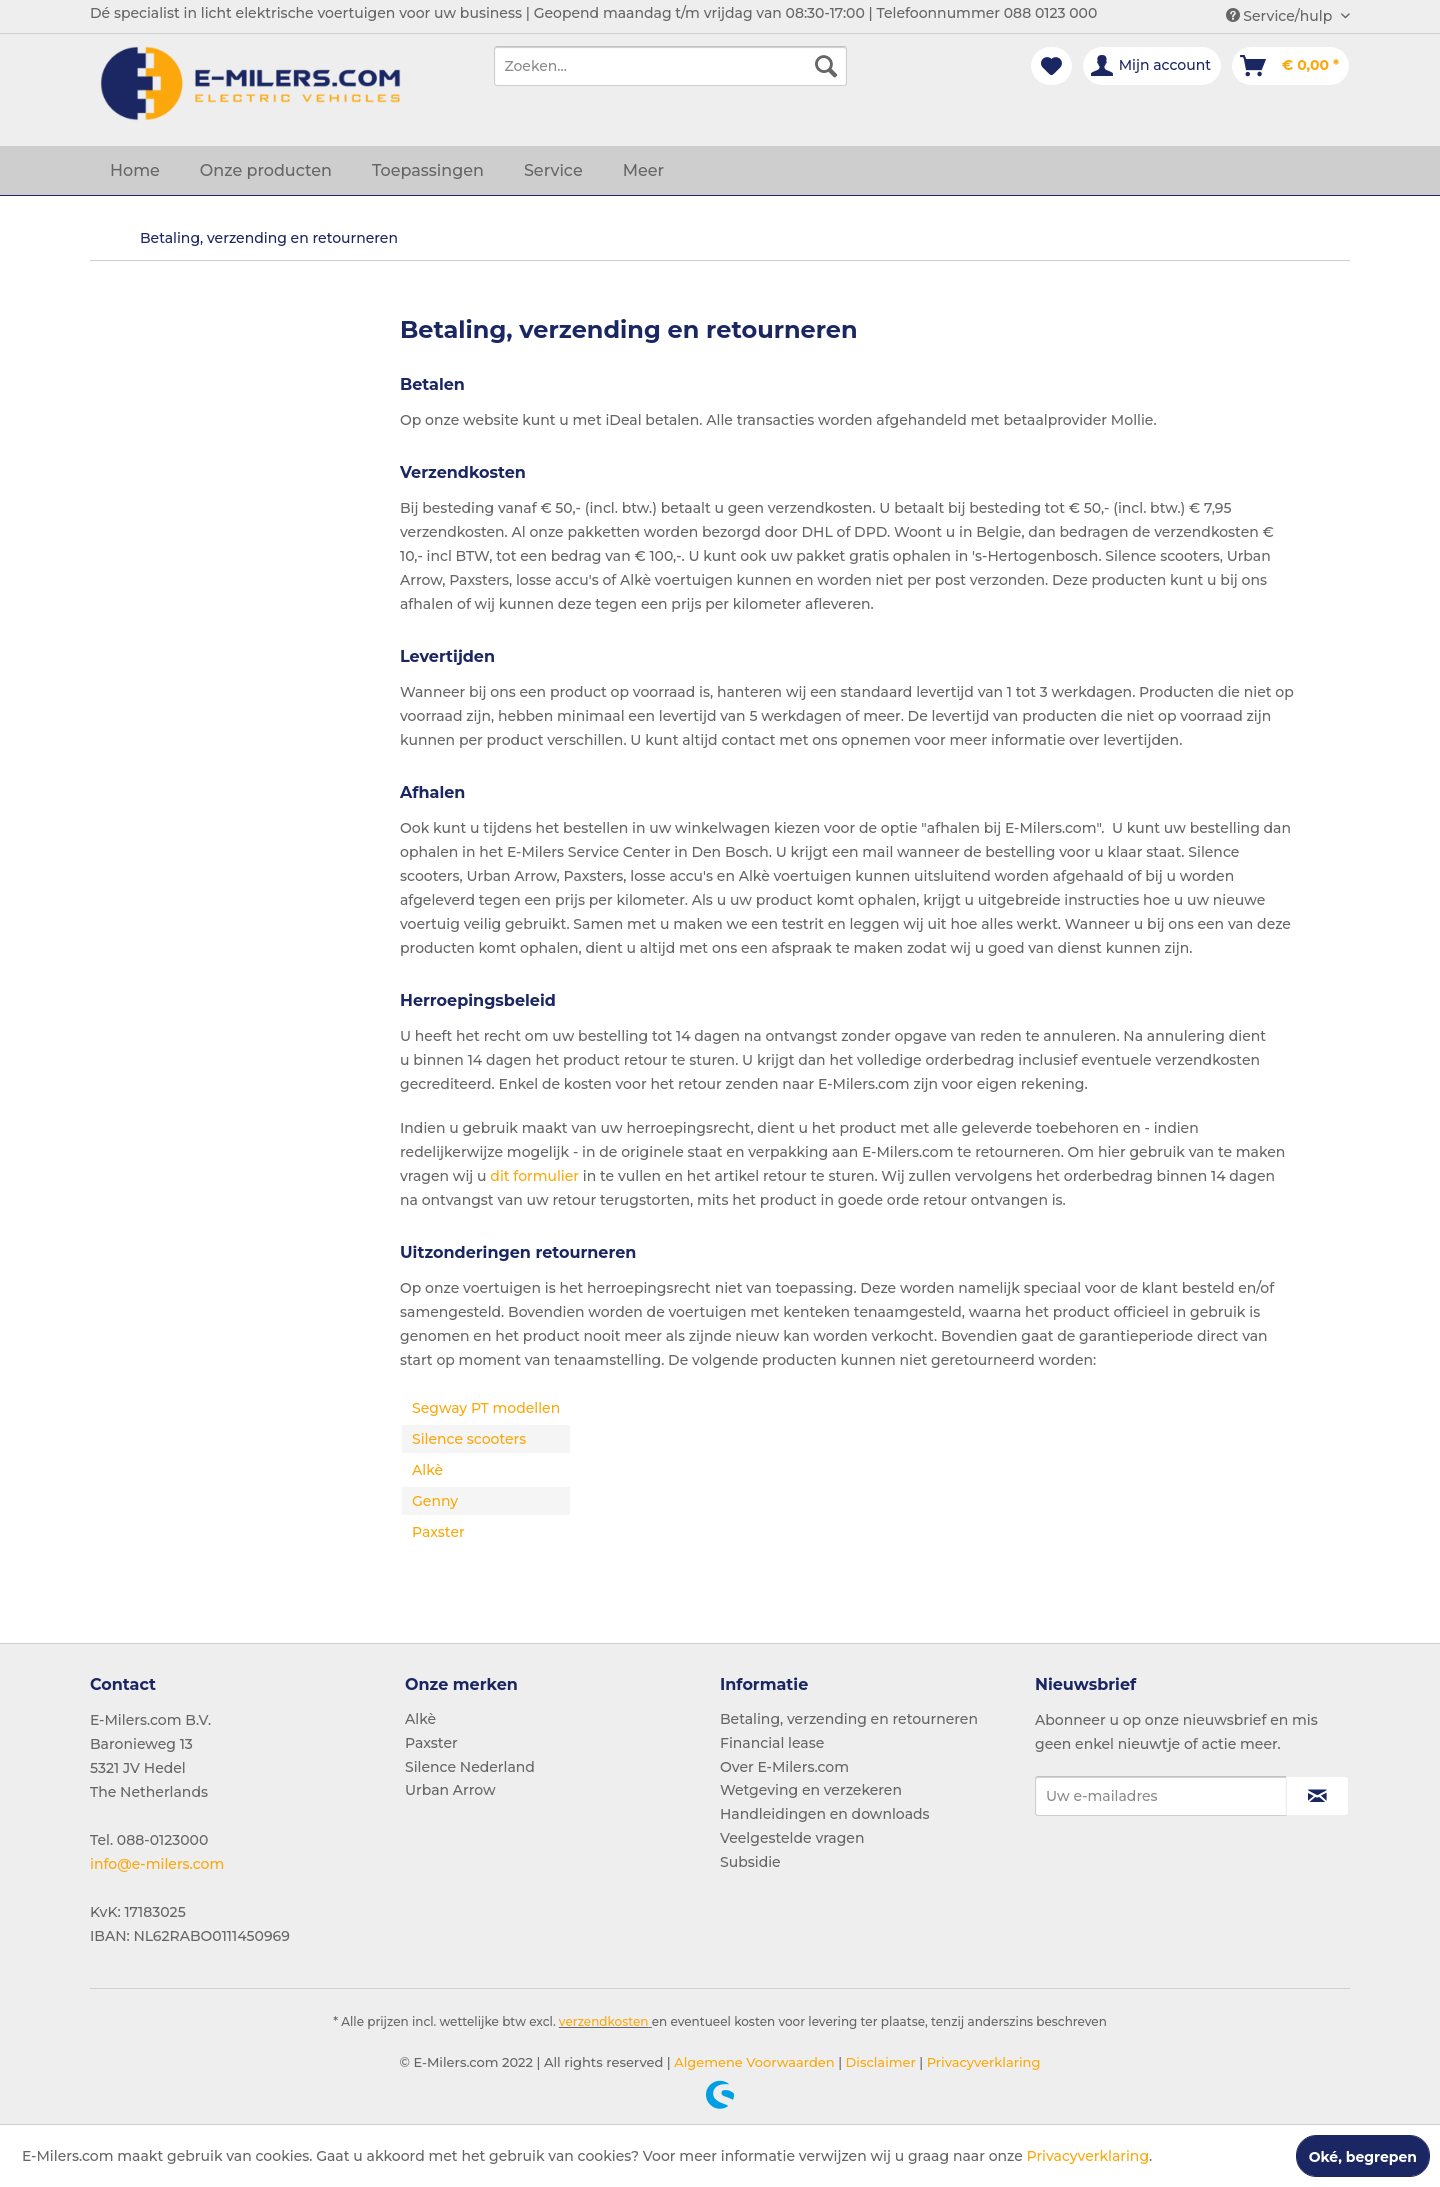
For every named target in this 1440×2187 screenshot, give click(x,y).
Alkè (420, 1719)
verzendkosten (604, 2021)
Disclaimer (879, 2062)
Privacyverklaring (981, 2062)
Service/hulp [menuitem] (1281, 16)
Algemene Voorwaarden (753, 2062)
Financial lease (772, 1743)
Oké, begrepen (1363, 2157)
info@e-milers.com (157, 1864)
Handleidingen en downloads (825, 1814)
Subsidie (750, 1862)
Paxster (431, 1743)
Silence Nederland (470, 1767)
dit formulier (534, 1176)
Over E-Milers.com (784, 1767)
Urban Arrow (450, 1790)
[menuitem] (670, 66)
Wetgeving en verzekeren (811, 1790)
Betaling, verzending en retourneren (849, 1719)
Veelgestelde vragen (792, 1838)
